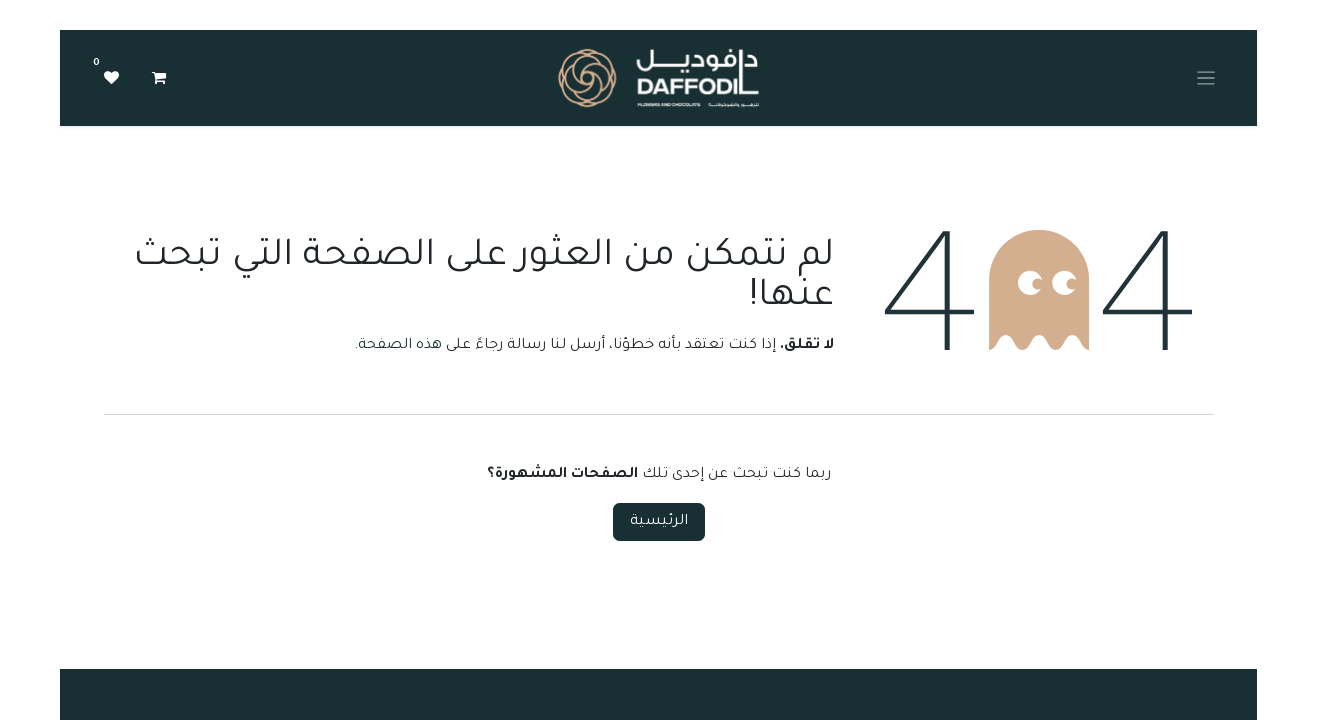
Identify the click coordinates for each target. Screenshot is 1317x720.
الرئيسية (659, 522)
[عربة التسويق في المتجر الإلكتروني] (159, 78)
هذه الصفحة (400, 346)
